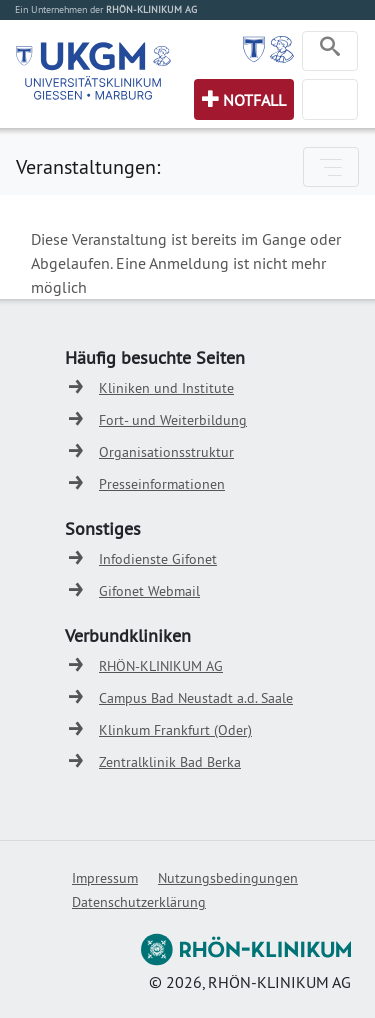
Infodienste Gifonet (158, 559)
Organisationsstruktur (166, 452)
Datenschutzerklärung (139, 902)
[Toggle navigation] (330, 51)
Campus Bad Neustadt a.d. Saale (196, 698)
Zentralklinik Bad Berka (170, 762)
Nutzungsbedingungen (228, 878)
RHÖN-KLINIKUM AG (161, 666)
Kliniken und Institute (166, 388)
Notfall (254, 100)
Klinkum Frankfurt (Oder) (175, 730)
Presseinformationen (162, 484)
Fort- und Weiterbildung (173, 420)
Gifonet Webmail (149, 591)
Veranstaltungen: (88, 166)
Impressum (105, 878)
